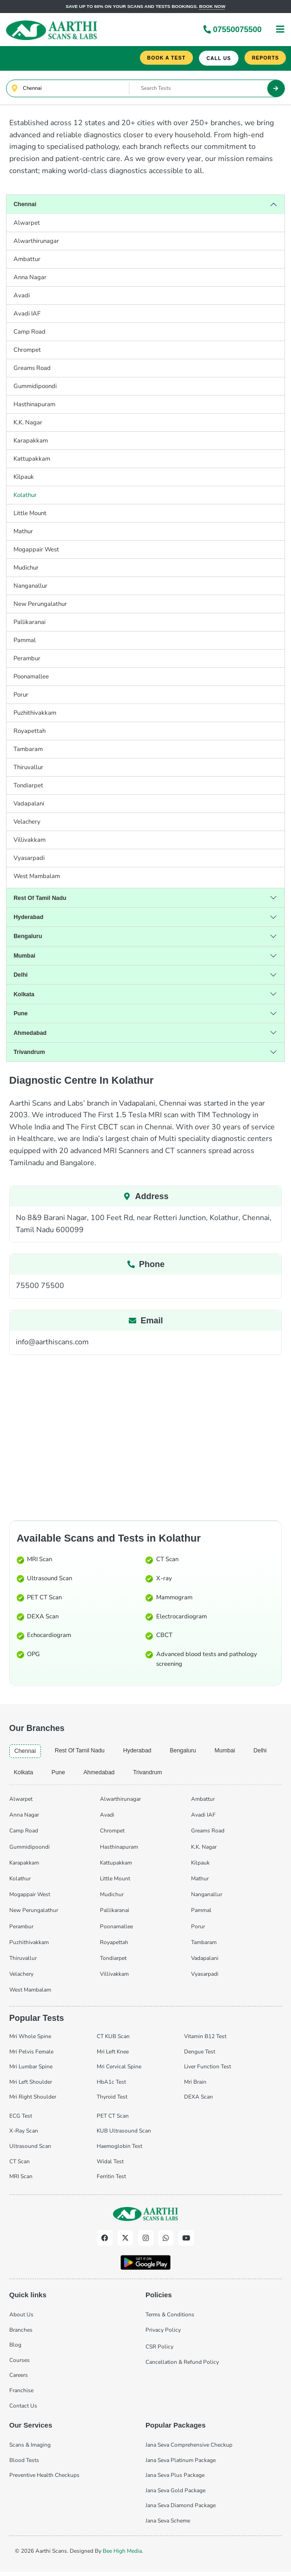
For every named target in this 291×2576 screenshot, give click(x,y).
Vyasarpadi (29, 859)
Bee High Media (122, 2553)
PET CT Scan (44, 1599)
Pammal (24, 641)
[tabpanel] (145, 1895)
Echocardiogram (49, 1636)
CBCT (164, 1636)
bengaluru (28, 937)
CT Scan (167, 1560)
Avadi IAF (26, 315)
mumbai (25, 956)
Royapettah (29, 732)
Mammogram (174, 1599)
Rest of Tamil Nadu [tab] (82, 1752)
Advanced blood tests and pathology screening (206, 1660)
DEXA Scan (43, 1618)
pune (20, 1015)
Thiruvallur (28, 769)
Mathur (23, 533)
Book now (212, 6)
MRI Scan (39, 1560)
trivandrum (30, 1053)
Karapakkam (30, 442)
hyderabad (29, 918)
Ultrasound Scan (49, 1580)
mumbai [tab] (233, 1752)
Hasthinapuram (34, 406)
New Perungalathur (40, 605)
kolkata (24, 995)
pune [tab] (60, 1774)
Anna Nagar (29, 279)
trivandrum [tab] (152, 1774)
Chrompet (27, 351)
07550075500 (232, 29)
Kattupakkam (31, 460)
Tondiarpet (28, 787)
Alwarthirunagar (36, 242)
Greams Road (32, 369)
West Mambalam (36, 877)
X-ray (164, 1580)
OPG (33, 1655)
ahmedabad (30, 1034)
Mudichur (26, 569)
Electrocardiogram (181, 1618)
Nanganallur (30, 587)
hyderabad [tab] (142, 1752)
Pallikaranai (29, 623)
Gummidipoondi (35, 387)
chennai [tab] (25, 1752)
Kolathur (25, 496)
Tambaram (28, 750)
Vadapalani (28, 805)
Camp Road (29, 333)
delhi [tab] (269, 1752)
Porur (20, 696)
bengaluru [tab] (190, 1752)
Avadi (21, 297)
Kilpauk (23, 478)
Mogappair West (36, 551)
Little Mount (29, 514)
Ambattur (26, 260)
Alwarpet (26, 224)
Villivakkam (29, 841)
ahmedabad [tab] (102, 1774)
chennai (25, 205)
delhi (20, 976)
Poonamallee (31, 678)
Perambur (26, 660)
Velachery (26, 823)
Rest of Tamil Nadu (41, 899)
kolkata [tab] (24, 1774)
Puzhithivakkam (34, 714)
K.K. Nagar (27, 424)
